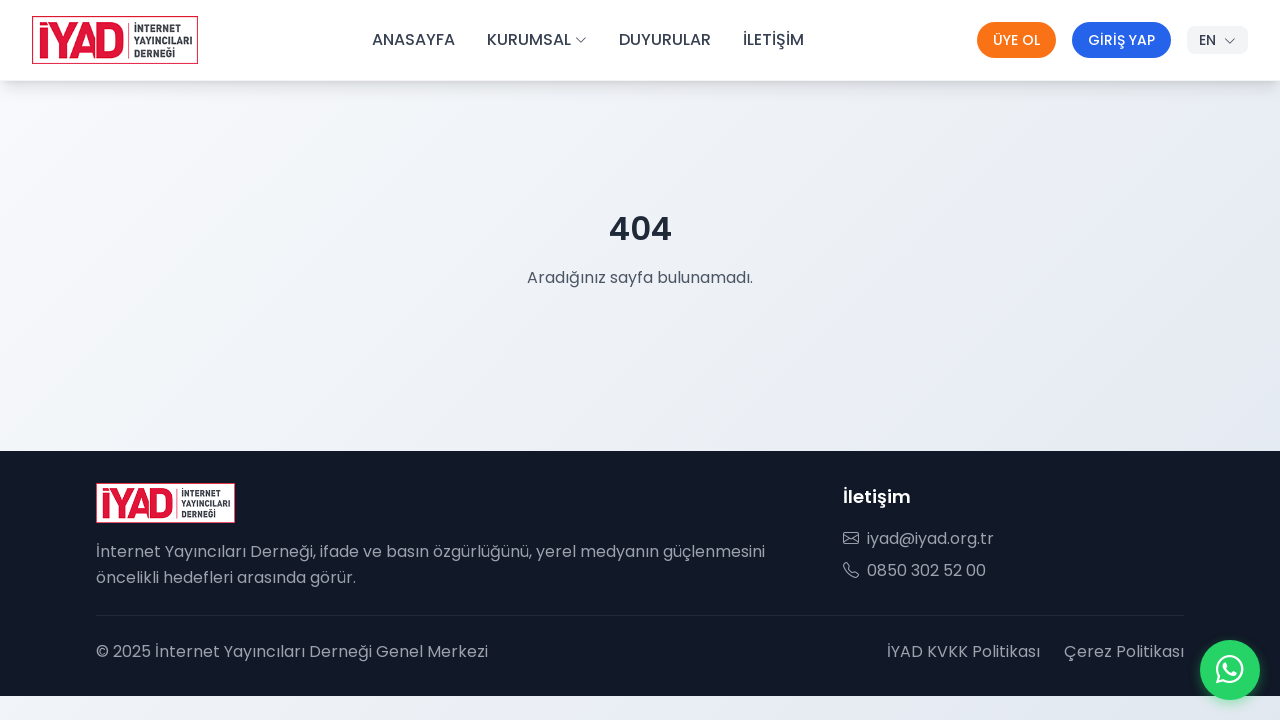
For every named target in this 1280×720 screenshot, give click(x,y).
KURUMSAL (537, 39)
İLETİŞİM (773, 39)
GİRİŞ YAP (1121, 40)
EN (1217, 40)
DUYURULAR (665, 39)
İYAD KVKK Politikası (963, 651)
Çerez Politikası (1124, 651)
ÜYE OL (1016, 40)
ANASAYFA (413, 39)
